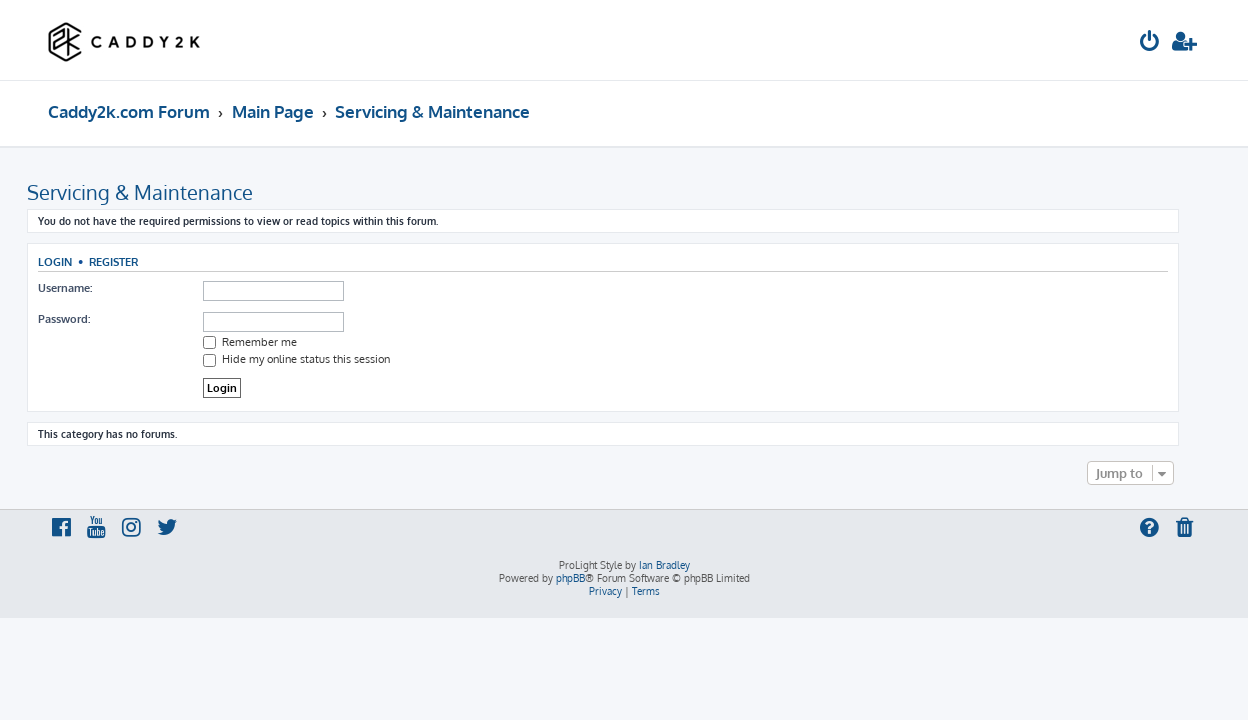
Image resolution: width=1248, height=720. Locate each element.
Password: (85, 319)
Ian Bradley (664, 565)
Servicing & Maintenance (161, 192)
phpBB (570, 578)
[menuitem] (1150, 43)
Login (76, 261)
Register (134, 261)
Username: (86, 288)
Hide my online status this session (317, 359)
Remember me (271, 342)
